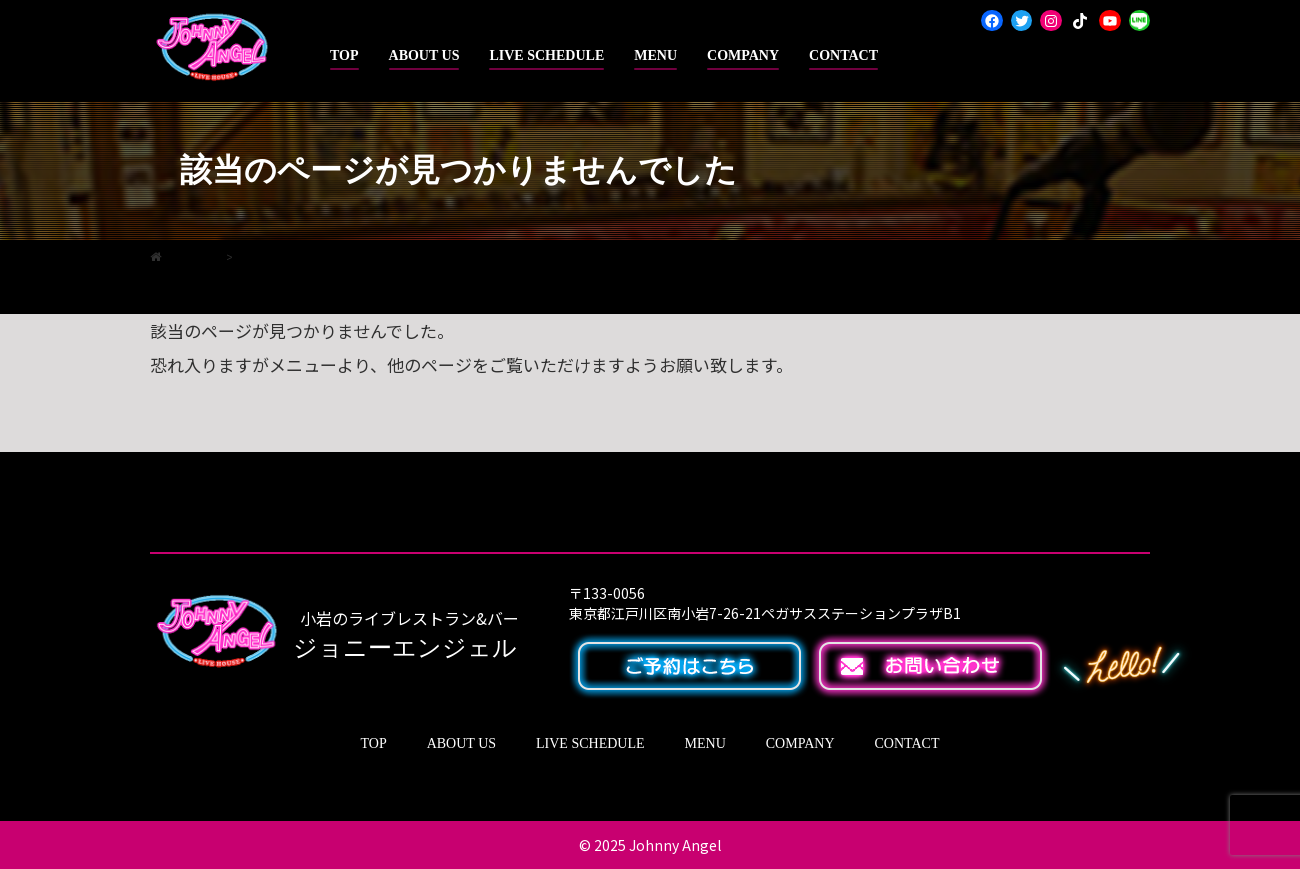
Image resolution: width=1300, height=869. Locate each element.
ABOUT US (424, 55)
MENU (655, 55)
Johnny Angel (675, 845)
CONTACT (843, 55)
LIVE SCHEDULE (546, 55)
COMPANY (743, 55)
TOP (344, 55)
